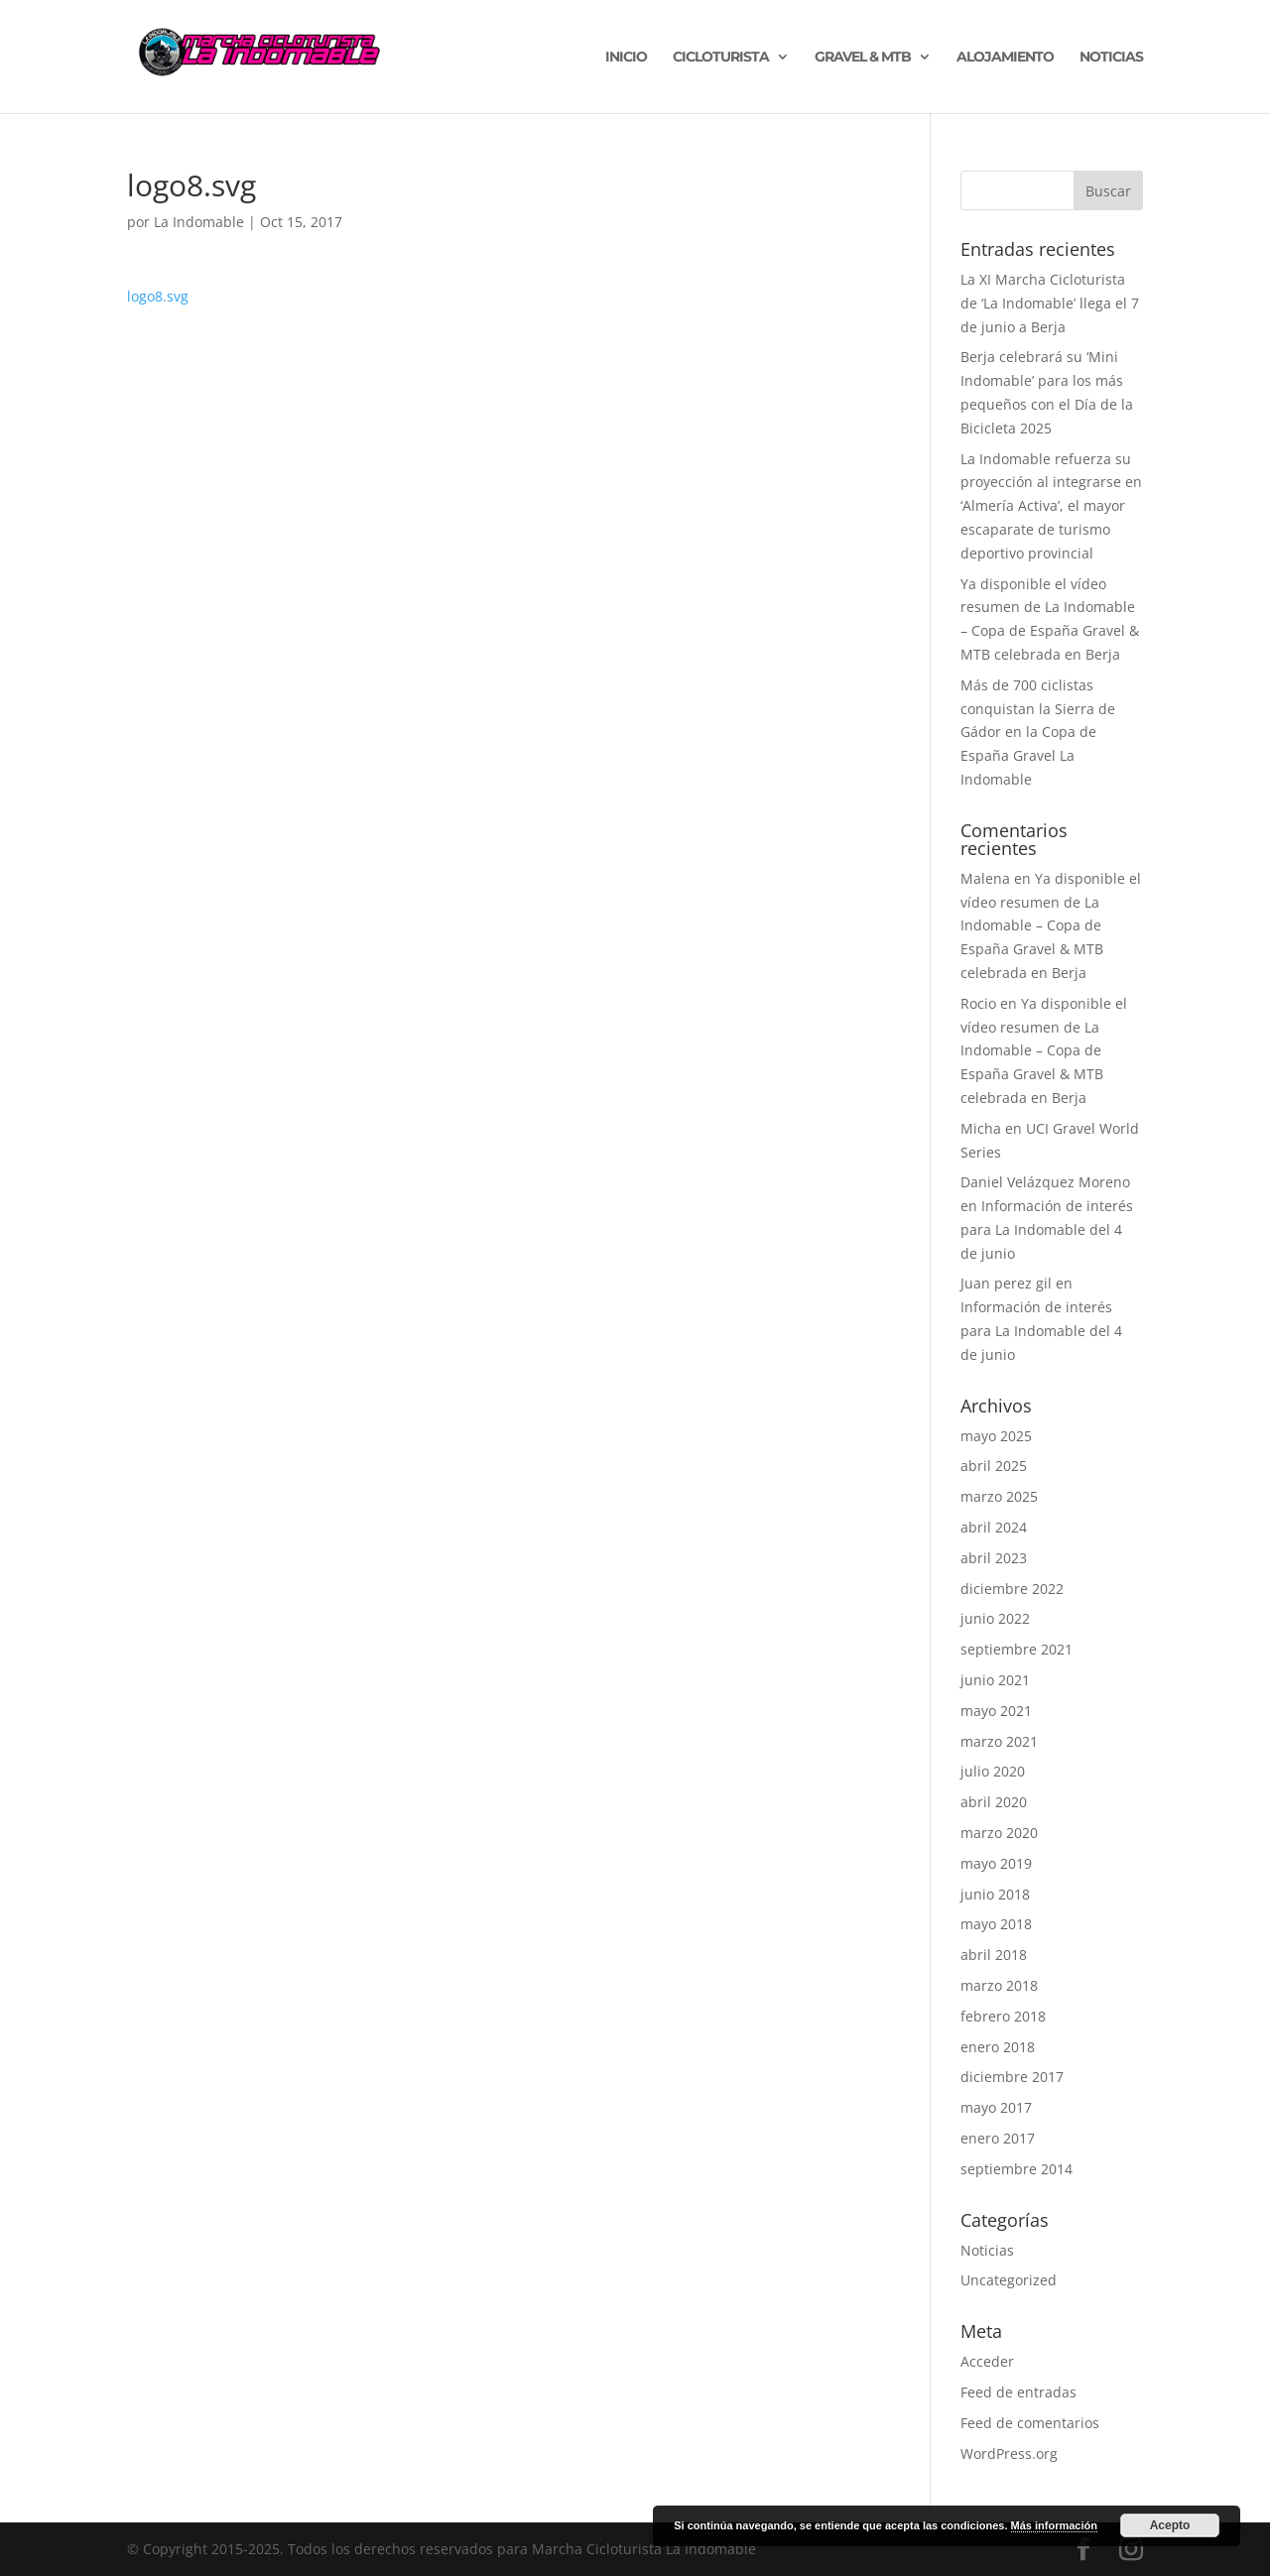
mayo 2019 (996, 1863)
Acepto (1170, 2525)
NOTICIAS (1111, 57)
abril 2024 (993, 1527)
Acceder (987, 2361)
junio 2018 (995, 1894)
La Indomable (199, 221)
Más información (1054, 2525)
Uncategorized (1008, 2279)
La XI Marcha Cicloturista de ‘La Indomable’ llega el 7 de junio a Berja (1049, 303)
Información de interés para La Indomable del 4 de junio (1046, 1229)
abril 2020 (993, 1801)
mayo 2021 (996, 1710)
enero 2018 (997, 2046)
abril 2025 (993, 1465)
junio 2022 (995, 1618)
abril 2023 (993, 1557)
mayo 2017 (996, 2107)
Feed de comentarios (1029, 2422)
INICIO (626, 57)
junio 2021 (995, 1679)
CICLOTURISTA (721, 57)
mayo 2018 (996, 1923)
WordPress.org (1009, 2453)
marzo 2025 (999, 1496)
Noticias (987, 2250)
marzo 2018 (999, 1985)
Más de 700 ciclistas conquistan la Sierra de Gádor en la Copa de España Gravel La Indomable (1037, 732)
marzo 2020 (999, 1832)
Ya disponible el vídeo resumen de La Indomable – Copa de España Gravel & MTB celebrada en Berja (1050, 925)
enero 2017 (997, 2138)
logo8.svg (158, 296)
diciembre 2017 (1012, 2076)
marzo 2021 (999, 1741)
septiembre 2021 (1016, 1649)
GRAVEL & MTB (863, 57)
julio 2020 (992, 1771)
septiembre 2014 (1016, 2168)
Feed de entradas (1018, 2392)
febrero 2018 (1003, 2016)
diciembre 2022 (1012, 1588)
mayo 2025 (996, 1435)
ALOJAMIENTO (1005, 57)
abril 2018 (993, 1954)
